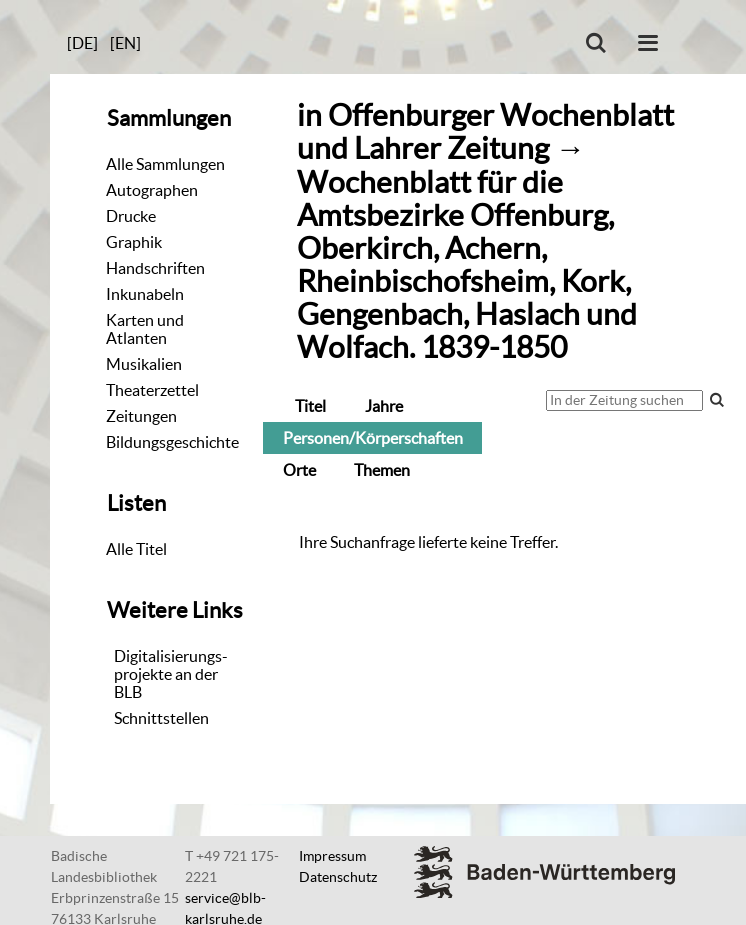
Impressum (332, 856)
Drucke (131, 216)
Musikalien (144, 364)
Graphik (134, 242)
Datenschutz (338, 877)
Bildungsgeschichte (172, 442)
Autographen (152, 190)
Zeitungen (141, 416)
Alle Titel (136, 549)
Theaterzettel (152, 390)
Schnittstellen (161, 718)
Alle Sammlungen (165, 164)
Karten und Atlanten (145, 329)
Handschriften (155, 268)
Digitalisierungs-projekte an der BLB (171, 674)
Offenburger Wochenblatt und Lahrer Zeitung (485, 132)
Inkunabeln (145, 294)
